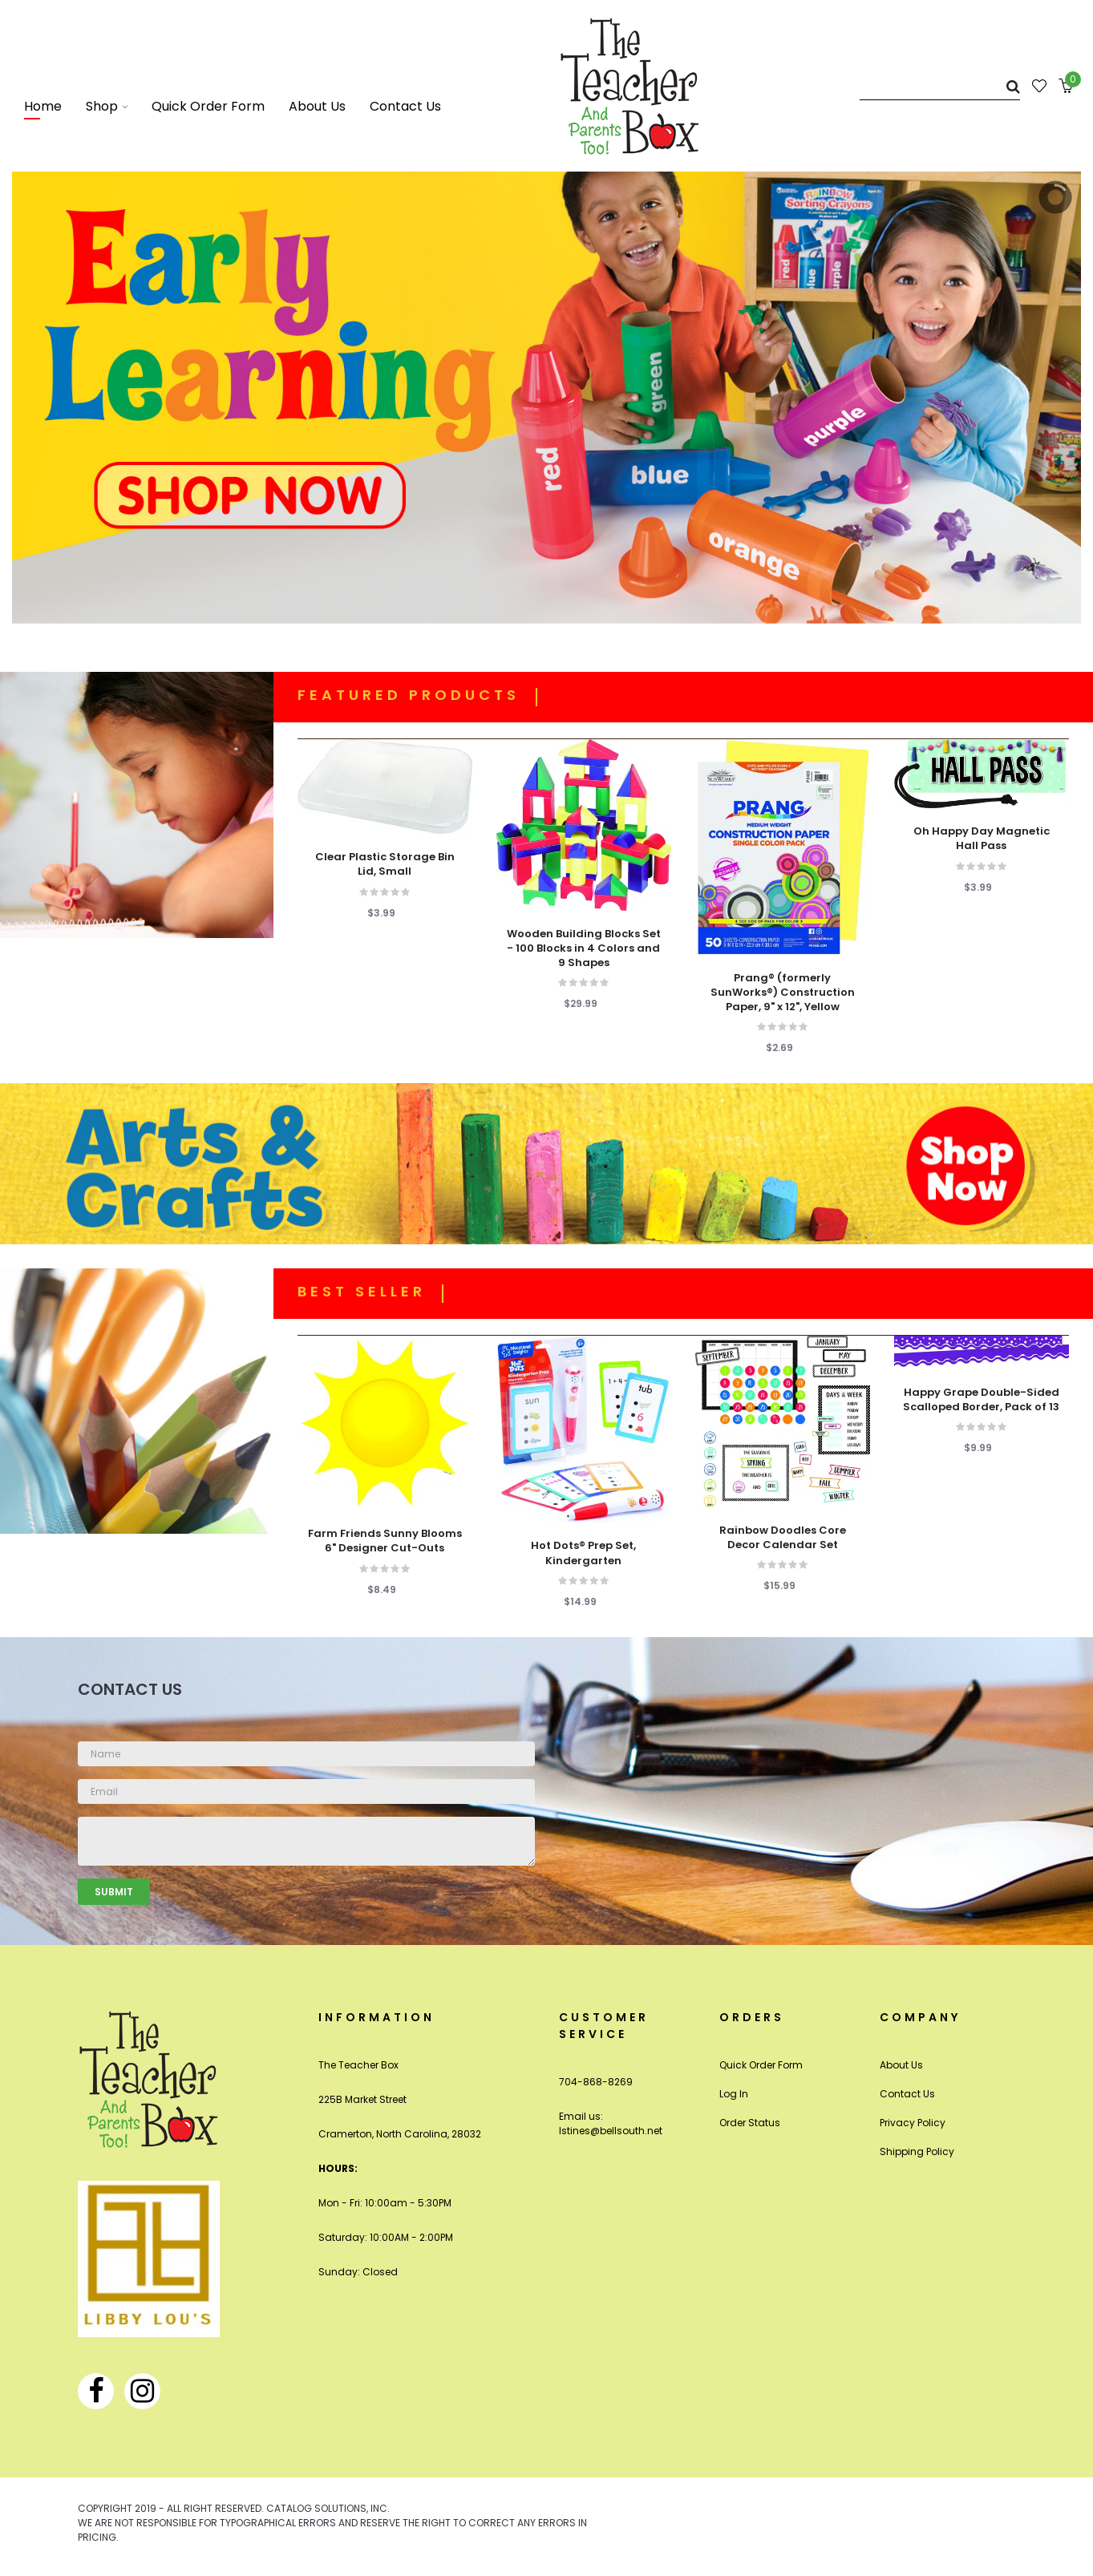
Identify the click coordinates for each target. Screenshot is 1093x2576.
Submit (114, 1892)
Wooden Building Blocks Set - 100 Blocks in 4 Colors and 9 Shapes (584, 948)
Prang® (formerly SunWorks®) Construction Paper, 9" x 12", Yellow (782, 992)
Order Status (749, 2122)
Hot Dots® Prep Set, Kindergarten (583, 1553)
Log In (733, 2094)
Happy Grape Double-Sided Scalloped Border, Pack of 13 (981, 1399)
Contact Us (907, 2094)
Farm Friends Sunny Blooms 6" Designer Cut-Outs (385, 1541)
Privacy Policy (912, 2122)
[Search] (940, 86)
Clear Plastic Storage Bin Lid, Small (385, 864)
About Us (901, 2065)
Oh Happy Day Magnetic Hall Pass (981, 838)
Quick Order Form (761, 2065)
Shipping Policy (917, 2151)
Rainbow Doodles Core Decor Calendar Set (782, 1537)
